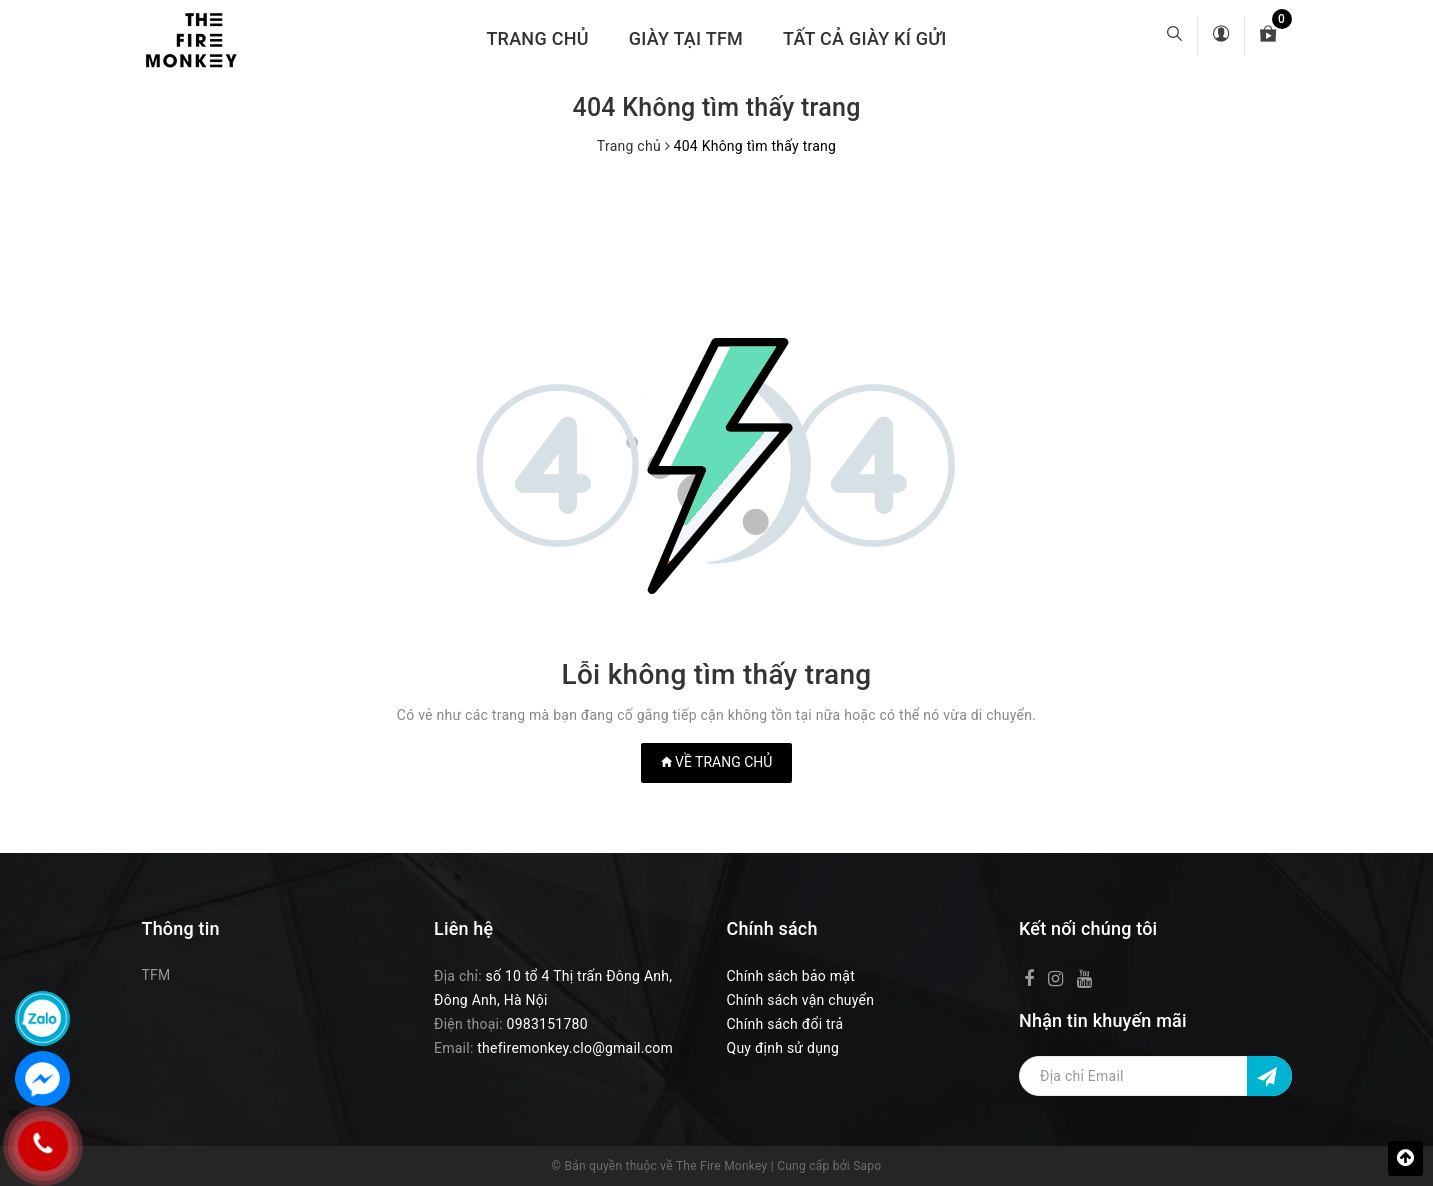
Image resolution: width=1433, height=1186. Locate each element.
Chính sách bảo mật (791, 976)
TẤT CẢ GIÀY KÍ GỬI (865, 38)
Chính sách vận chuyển (801, 1000)
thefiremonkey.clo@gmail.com (575, 1048)
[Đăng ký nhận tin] (1269, 1076)
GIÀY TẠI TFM (686, 38)
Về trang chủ (717, 762)
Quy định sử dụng (783, 1048)
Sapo (867, 1166)
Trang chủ (537, 38)
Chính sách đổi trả (785, 1024)
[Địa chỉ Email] (1155, 1076)
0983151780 (547, 1024)
